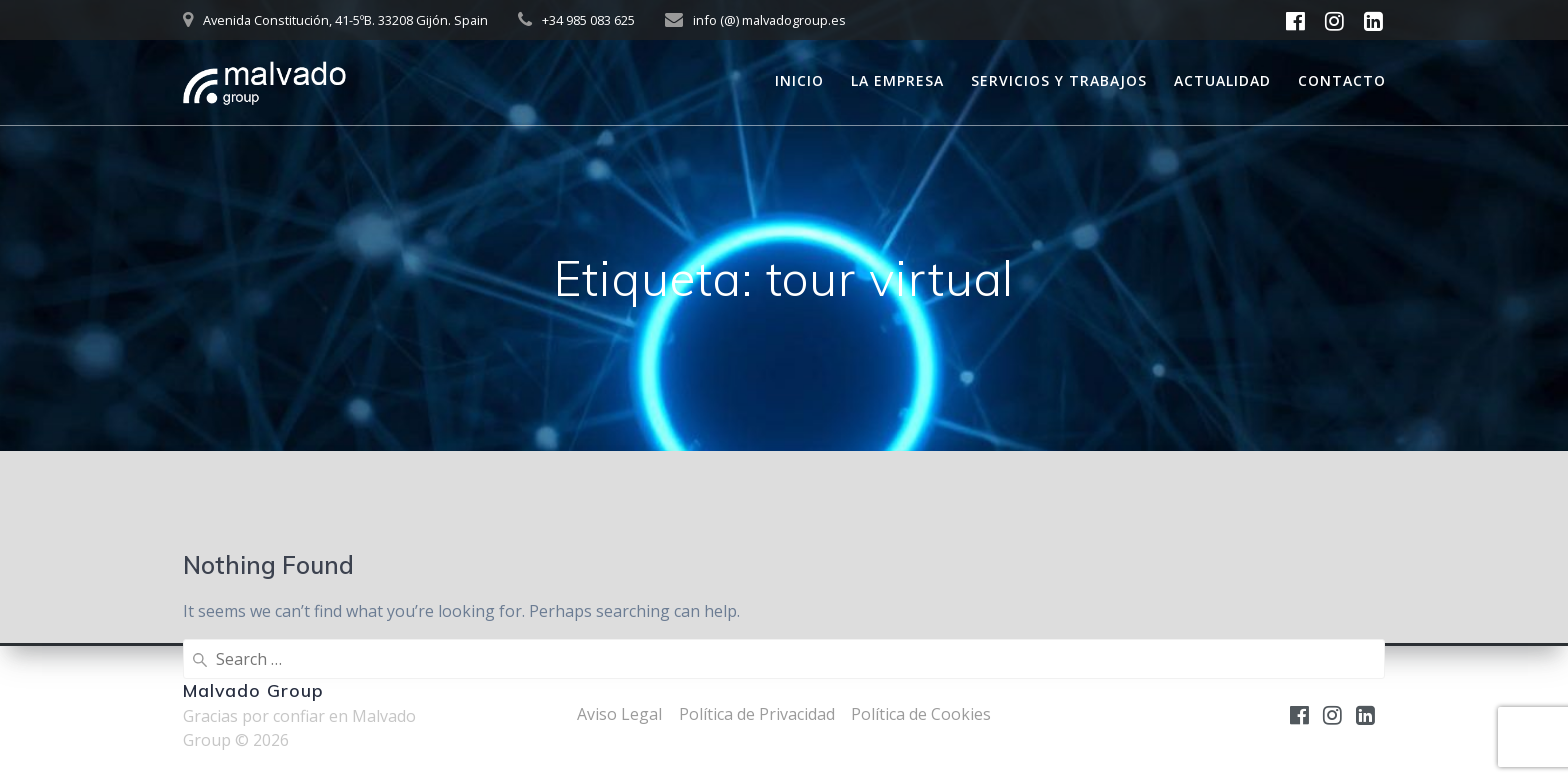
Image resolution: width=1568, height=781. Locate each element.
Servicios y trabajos (1059, 80)
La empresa (897, 80)
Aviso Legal (619, 714)
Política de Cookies (921, 714)
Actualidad (1222, 80)
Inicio (799, 80)
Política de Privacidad (757, 714)
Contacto (1342, 80)
